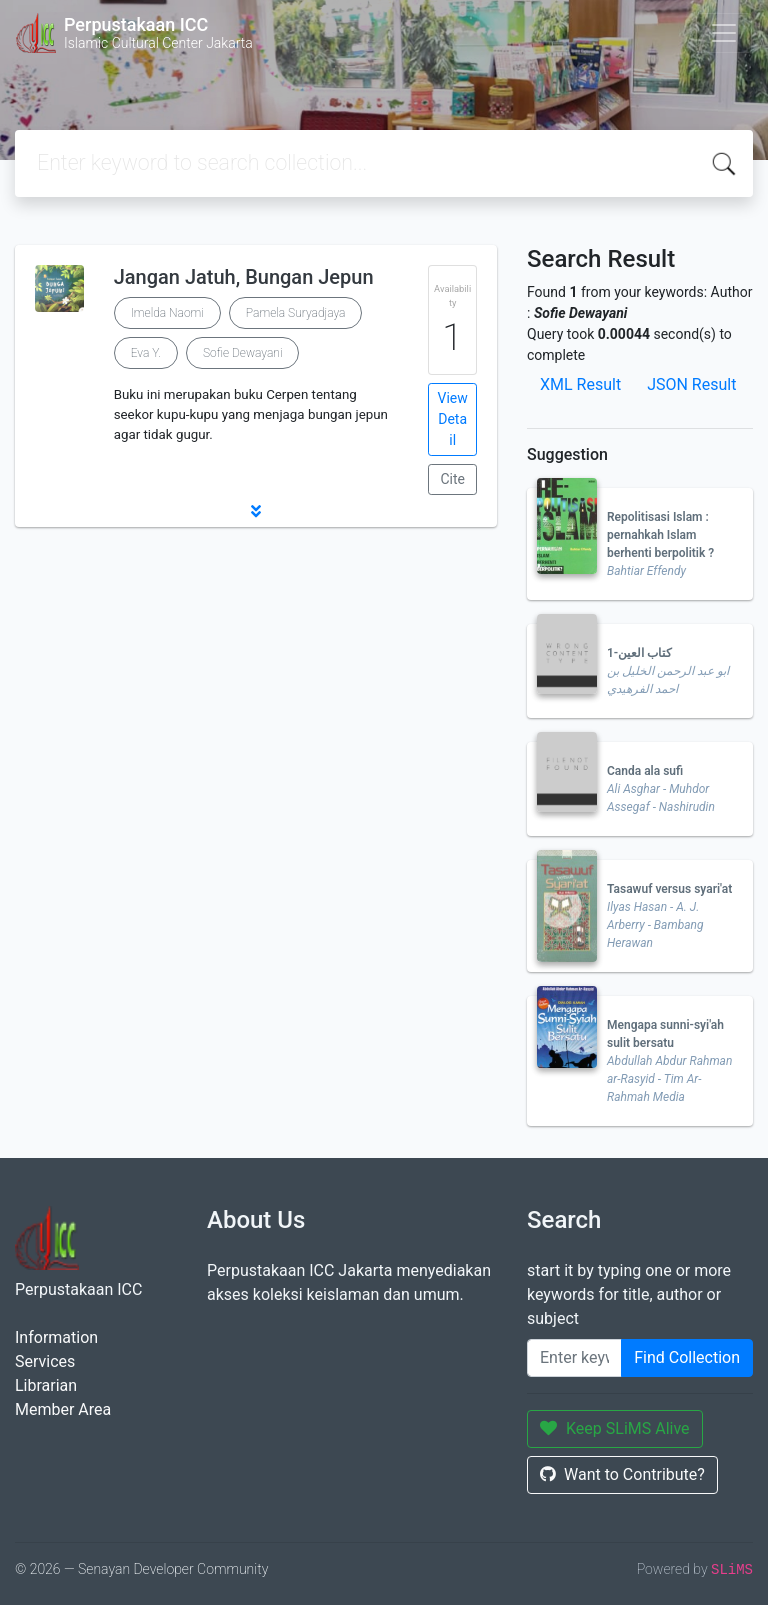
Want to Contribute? (622, 1474)
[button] (256, 511)
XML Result (580, 384)
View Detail (453, 419)
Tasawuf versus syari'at (669, 889)
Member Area (63, 1409)
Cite (452, 479)
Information (56, 1337)
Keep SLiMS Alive (615, 1428)
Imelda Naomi (167, 313)
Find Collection (687, 1357)
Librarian (46, 1385)
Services (45, 1361)
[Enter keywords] (574, 1358)
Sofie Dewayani (243, 353)
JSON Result (691, 384)
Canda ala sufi (645, 771)
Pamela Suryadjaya (296, 313)
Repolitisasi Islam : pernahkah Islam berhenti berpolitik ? (660, 535)
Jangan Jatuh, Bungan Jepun (244, 277)
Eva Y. (146, 353)
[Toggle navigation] (724, 33)
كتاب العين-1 (639, 653)
